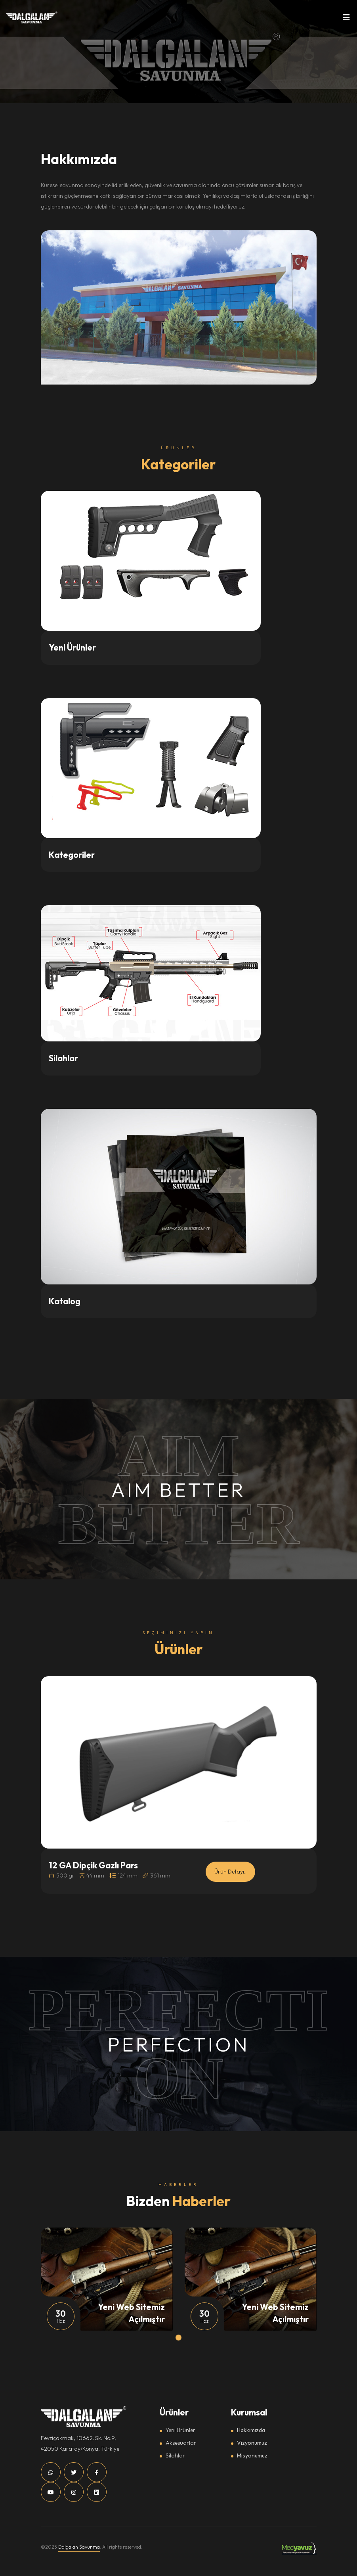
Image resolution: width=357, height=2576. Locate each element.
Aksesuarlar (181, 2442)
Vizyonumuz (252, 2442)
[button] (178, 2338)
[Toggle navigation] (346, 19)
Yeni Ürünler (180, 2430)
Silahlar (175, 2455)
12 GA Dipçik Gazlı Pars (93, 1865)
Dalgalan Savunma (79, 2547)
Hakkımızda (251, 2430)
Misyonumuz (252, 2455)
